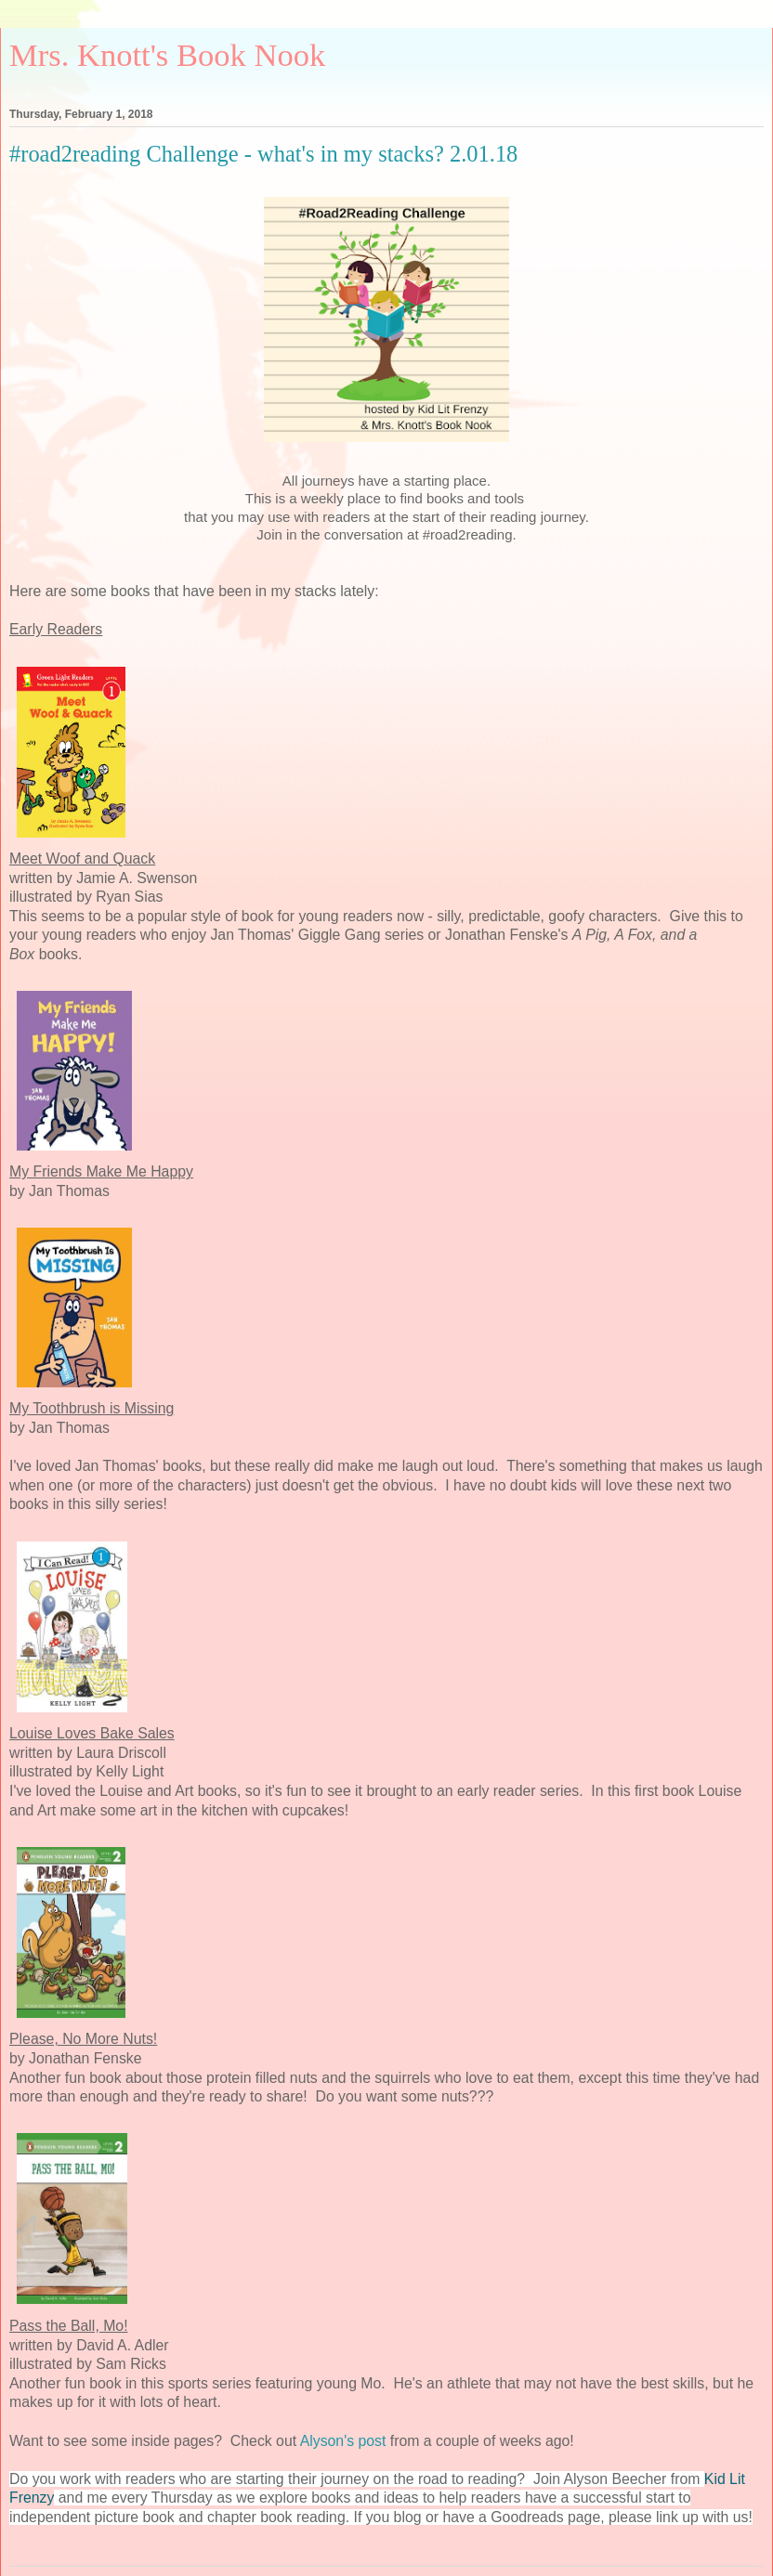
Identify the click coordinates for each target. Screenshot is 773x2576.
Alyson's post (343, 2441)
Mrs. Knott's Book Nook (167, 54)
